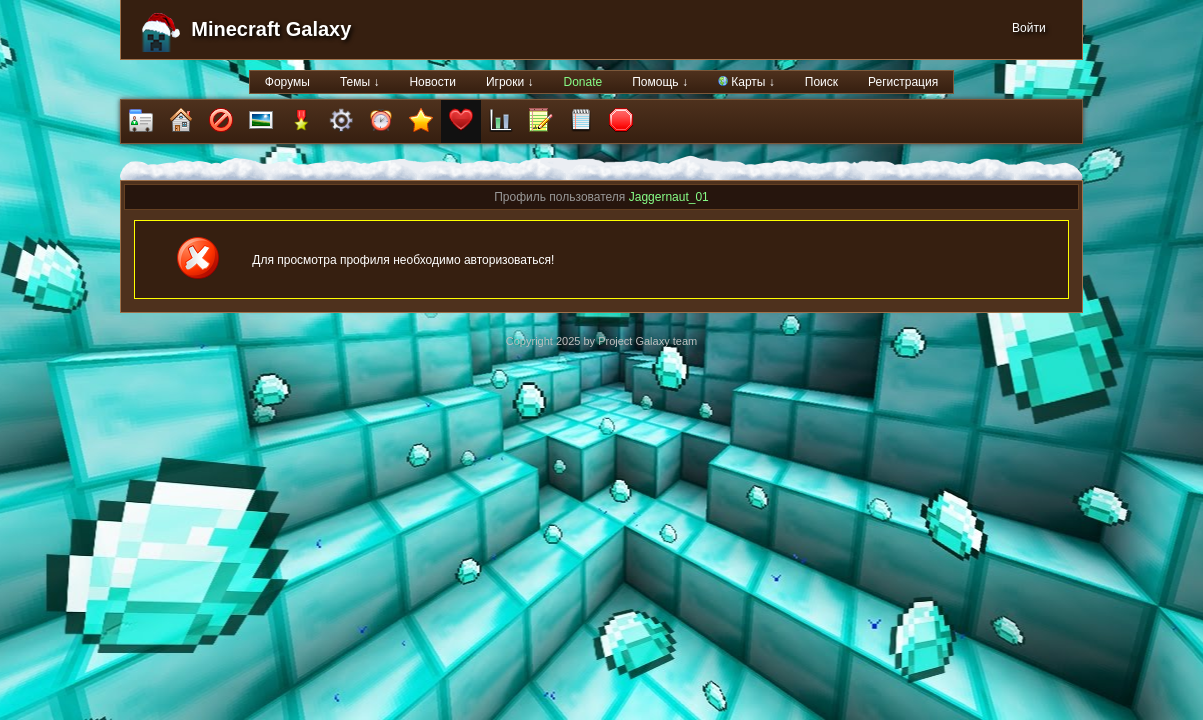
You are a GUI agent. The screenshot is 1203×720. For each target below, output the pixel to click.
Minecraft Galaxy (271, 29)
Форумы (287, 82)
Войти (1029, 28)
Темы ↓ (360, 82)
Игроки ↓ (510, 82)
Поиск (821, 82)
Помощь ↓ (660, 82)
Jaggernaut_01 (669, 197)
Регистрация (903, 82)
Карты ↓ (746, 82)
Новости (432, 82)
